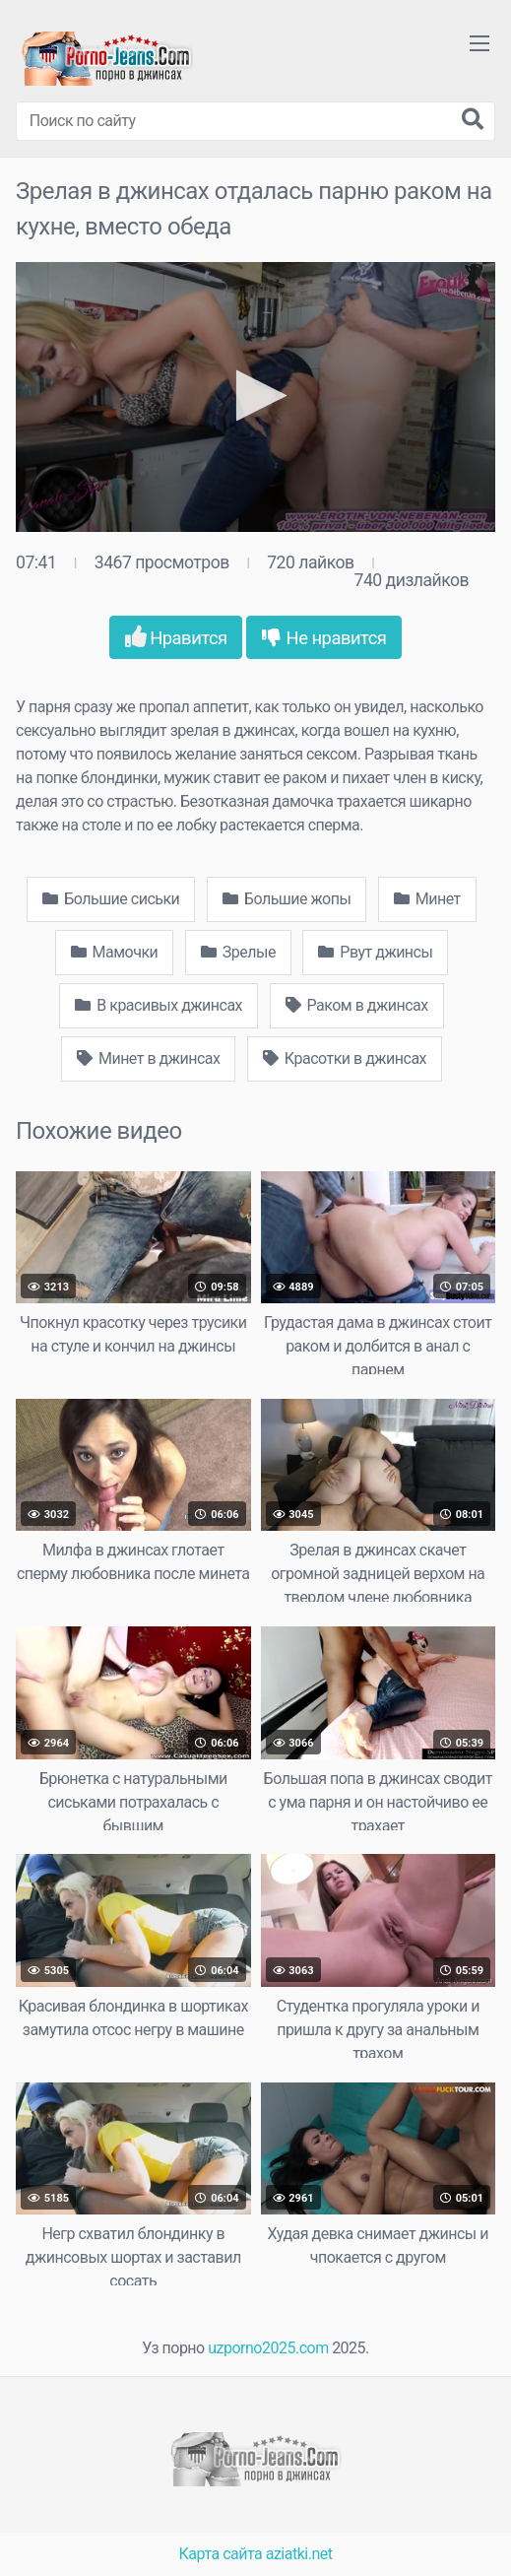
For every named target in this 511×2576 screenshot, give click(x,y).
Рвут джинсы (375, 952)
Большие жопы (287, 899)
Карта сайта (221, 2553)
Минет (427, 899)
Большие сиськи (110, 899)
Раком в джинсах (357, 1005)
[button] (255, 395)
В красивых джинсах (158, 1005)
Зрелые (238, 952)
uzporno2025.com (268, 2348)
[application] (255, 397)
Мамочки (115, 952)
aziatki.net (299, 2553)
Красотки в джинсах (344, 1058)
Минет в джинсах (148, 1058)
